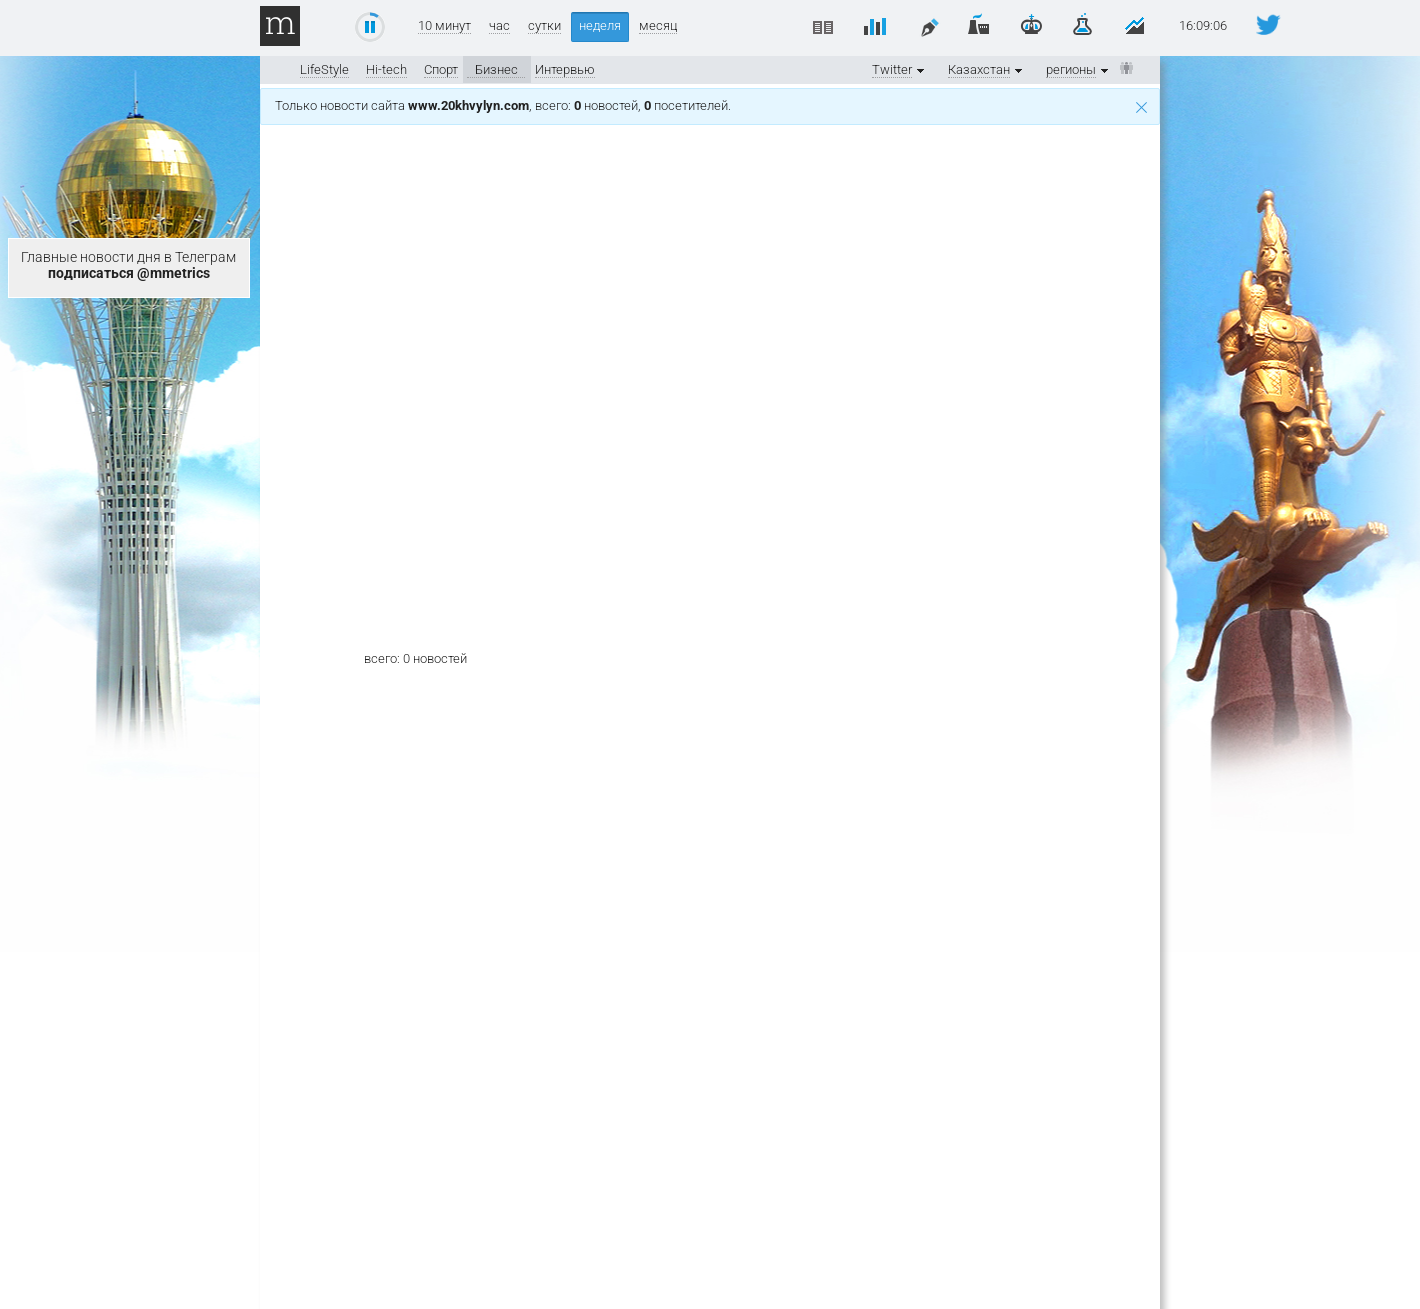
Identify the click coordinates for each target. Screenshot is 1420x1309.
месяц (658, 26)
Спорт (441, 69)
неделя (600, 25)
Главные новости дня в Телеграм (128, 265)
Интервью (565, 69)
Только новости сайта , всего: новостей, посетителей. (711, 105)
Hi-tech (386, 69)
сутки (544, 26)
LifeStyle (324, 69)
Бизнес (496, 69)
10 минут (444, 26)
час (499, 26)
